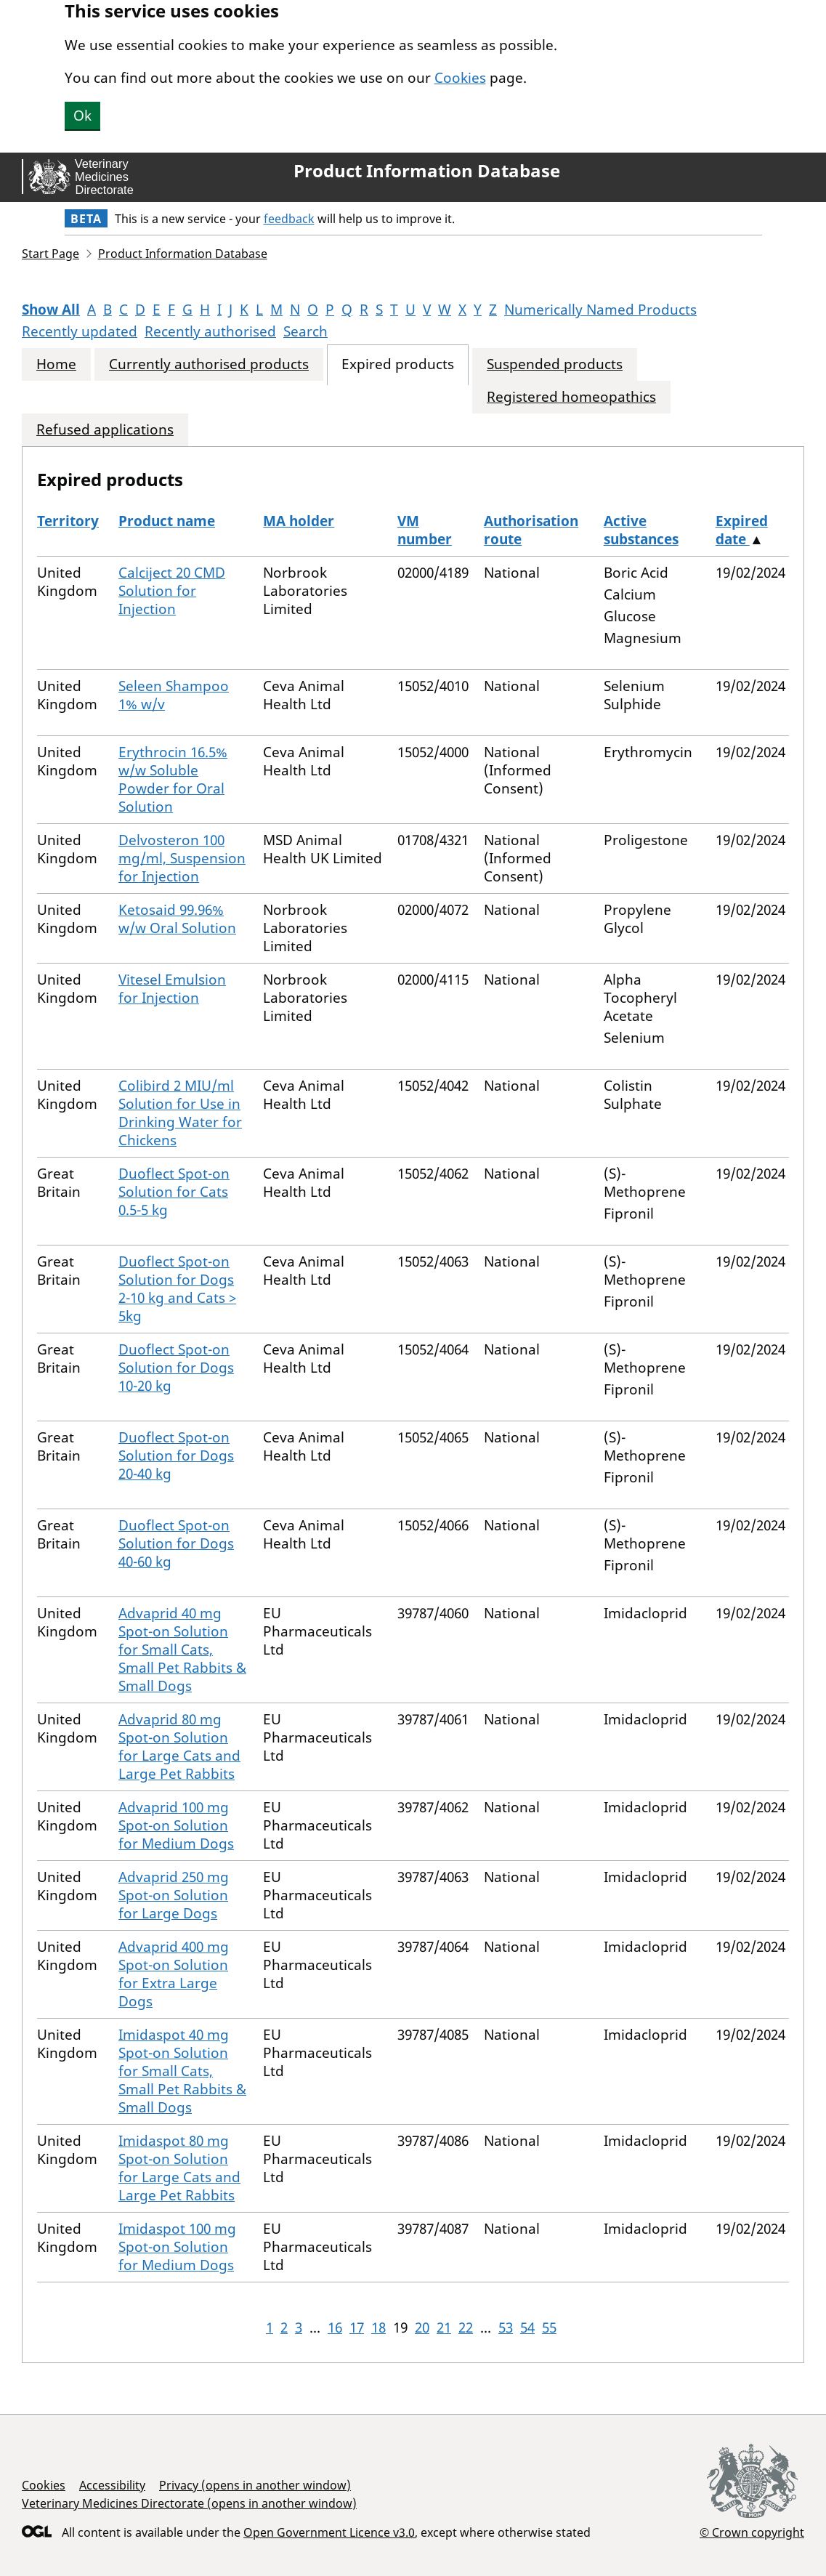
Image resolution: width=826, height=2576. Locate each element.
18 (378, 2327)
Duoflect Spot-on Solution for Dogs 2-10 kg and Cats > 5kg (177, 1288)
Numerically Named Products (600, 309)
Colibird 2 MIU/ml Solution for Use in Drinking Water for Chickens (180, 1113)
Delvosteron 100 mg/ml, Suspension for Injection (182, 858)
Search (305, 331)
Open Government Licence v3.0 (329, 2532)
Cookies (460, 77)
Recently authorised (210, 331)
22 (465, 2327)
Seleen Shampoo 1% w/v (173, 695)
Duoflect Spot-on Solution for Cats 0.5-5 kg (174, 1191)
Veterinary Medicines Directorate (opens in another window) (189, 2503)
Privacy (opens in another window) (255, 2485)
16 (335, 2327)
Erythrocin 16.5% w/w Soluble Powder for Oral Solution (172, 779)
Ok (82, 115)
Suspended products (555, 364)
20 (422, 2327)
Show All (51, 309)
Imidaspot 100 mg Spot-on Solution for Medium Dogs (177, 2246)
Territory (68, 521)
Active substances (641, 530)
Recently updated (79, 331)
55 (549, 2327)
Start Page (50, 254)
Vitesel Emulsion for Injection (172, 988)
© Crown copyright (752, 2532)
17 (356, 2327)
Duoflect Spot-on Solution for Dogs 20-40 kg (176, 1455)
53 (505, 2327)
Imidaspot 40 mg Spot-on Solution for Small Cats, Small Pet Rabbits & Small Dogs (182, 2071)
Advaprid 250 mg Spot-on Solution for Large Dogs (173, 1895)
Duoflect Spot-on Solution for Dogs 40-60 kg (176, 1543)
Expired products (397, 364)
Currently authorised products (209, 364)
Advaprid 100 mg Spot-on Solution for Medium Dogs (176, 1825)
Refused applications (105, 430)
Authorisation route (531, 530)
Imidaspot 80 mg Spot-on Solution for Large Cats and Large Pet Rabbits (179, 2168)
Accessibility (112, 2485)
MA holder (298, 521)
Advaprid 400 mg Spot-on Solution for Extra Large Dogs (173, 1974)
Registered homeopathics (571, 397)
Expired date (742, 530)
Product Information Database (426, 171)
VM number (424, 530)
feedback (289, 219)
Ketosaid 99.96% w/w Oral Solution (177, 918)
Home (56, 364)
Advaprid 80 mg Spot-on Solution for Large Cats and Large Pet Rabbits (179, 1746)
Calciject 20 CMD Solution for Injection (171, 590)
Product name (166, 521)
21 (444, 2327)
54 (527, 2327)
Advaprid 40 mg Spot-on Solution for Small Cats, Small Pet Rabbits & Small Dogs (182, 1649)
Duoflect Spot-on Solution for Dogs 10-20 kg (176, 1367)
